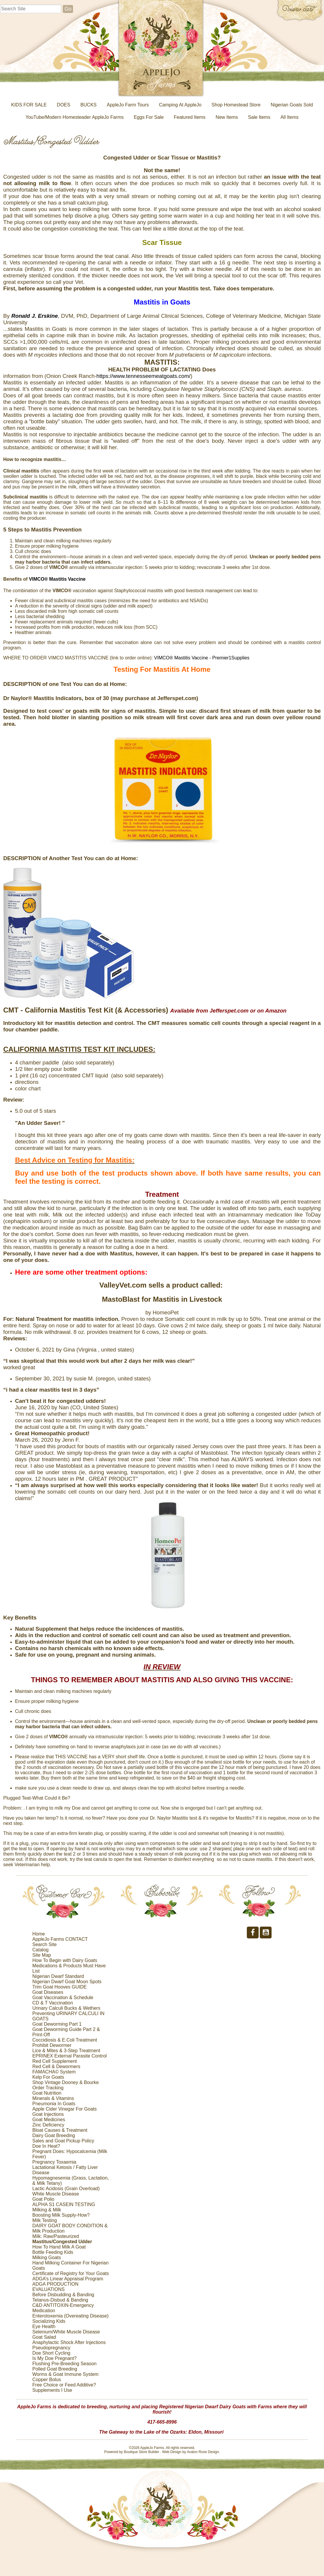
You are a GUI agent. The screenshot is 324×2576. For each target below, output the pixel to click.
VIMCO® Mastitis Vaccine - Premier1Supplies (201, 657)
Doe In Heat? (46, 2146)
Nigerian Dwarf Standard (58, 1976)
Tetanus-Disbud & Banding (60, 2299)
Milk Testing (44, 2220)
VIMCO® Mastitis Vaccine (57, 579)
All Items (289, 117)
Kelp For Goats (48, 2077)
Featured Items (190, 117)
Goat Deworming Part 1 (57, 2024)
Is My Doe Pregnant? (54, 2358)
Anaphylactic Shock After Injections (69, 2342)
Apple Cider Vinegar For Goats (64, 2108)
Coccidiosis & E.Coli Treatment (64, 2039)
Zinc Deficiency (48, 2124)
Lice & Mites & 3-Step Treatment (66, 2050)
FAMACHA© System (54, 2071)
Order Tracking (48, 2087)
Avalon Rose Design (203, 2452)
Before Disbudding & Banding (63, 2294)
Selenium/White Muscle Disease (66, 2331)
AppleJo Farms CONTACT (60, 1939)
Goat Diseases (47, 1992)
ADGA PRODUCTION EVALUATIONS (55, 2287)
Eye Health (43, 2326)
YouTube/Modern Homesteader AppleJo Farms (75, 117)
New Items (227, 117)
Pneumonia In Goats (53, 2103)
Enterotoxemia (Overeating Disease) (70, 2315)
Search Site (44, 1944)
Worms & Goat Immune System (65, 2374)
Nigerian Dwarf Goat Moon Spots (67, 1981)
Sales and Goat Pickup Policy (63, 2140)
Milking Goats (46, 2257)
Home (38, 1933)
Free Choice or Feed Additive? (64, 2384)
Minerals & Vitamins (53, 2098)
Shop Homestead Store (235, 104)
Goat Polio (43, 2199)
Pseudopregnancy (51, 2347)
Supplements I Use (52, 2390)
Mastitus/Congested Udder (62, 2241)
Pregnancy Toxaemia (54, 2162)
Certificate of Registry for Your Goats (70, 2273)
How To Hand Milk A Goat (59, 2246)
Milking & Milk (46, 2209)
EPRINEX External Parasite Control (69, 2055)
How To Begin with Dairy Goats (64, 1960)
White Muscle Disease (55, 2193)
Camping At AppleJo (180, 104)
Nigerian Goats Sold (292, 104)
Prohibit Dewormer (51, 2045)
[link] (34, 316)
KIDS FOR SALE (29, 104)
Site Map (41, 1955)
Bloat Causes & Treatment (59, 2130)
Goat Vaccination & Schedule (62, 1997)
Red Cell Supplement (54, 2061)
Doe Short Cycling (51, 2353)
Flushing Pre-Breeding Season (64, 2363)
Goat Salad (44, 2337)
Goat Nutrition (47, 2093)
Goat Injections (48, 2114)
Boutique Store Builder (141, 2452)
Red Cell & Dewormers (56, 2066)
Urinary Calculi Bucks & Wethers (66, 2008)
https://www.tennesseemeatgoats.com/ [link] (143, 376)
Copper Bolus (46, 2379)
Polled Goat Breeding (54, 2368)
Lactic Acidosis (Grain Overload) (66, 2188)
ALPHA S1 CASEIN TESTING (63, 2204)
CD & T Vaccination (52, 2002)
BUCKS (88, 104)
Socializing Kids (48, 2321)
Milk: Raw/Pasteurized (55, 2236)
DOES (63, 104)
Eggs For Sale (148, 117)
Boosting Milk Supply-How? (61, 2215)
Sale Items (259, 117)
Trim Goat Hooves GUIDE (59, 1986)
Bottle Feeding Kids (52, 2252)
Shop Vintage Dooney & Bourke (65, 2082)
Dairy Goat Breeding (53, 2135)
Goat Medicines (48, 2119)
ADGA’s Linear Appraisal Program (67, 2278)
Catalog (40, 1949)
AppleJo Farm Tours (128, 104)
